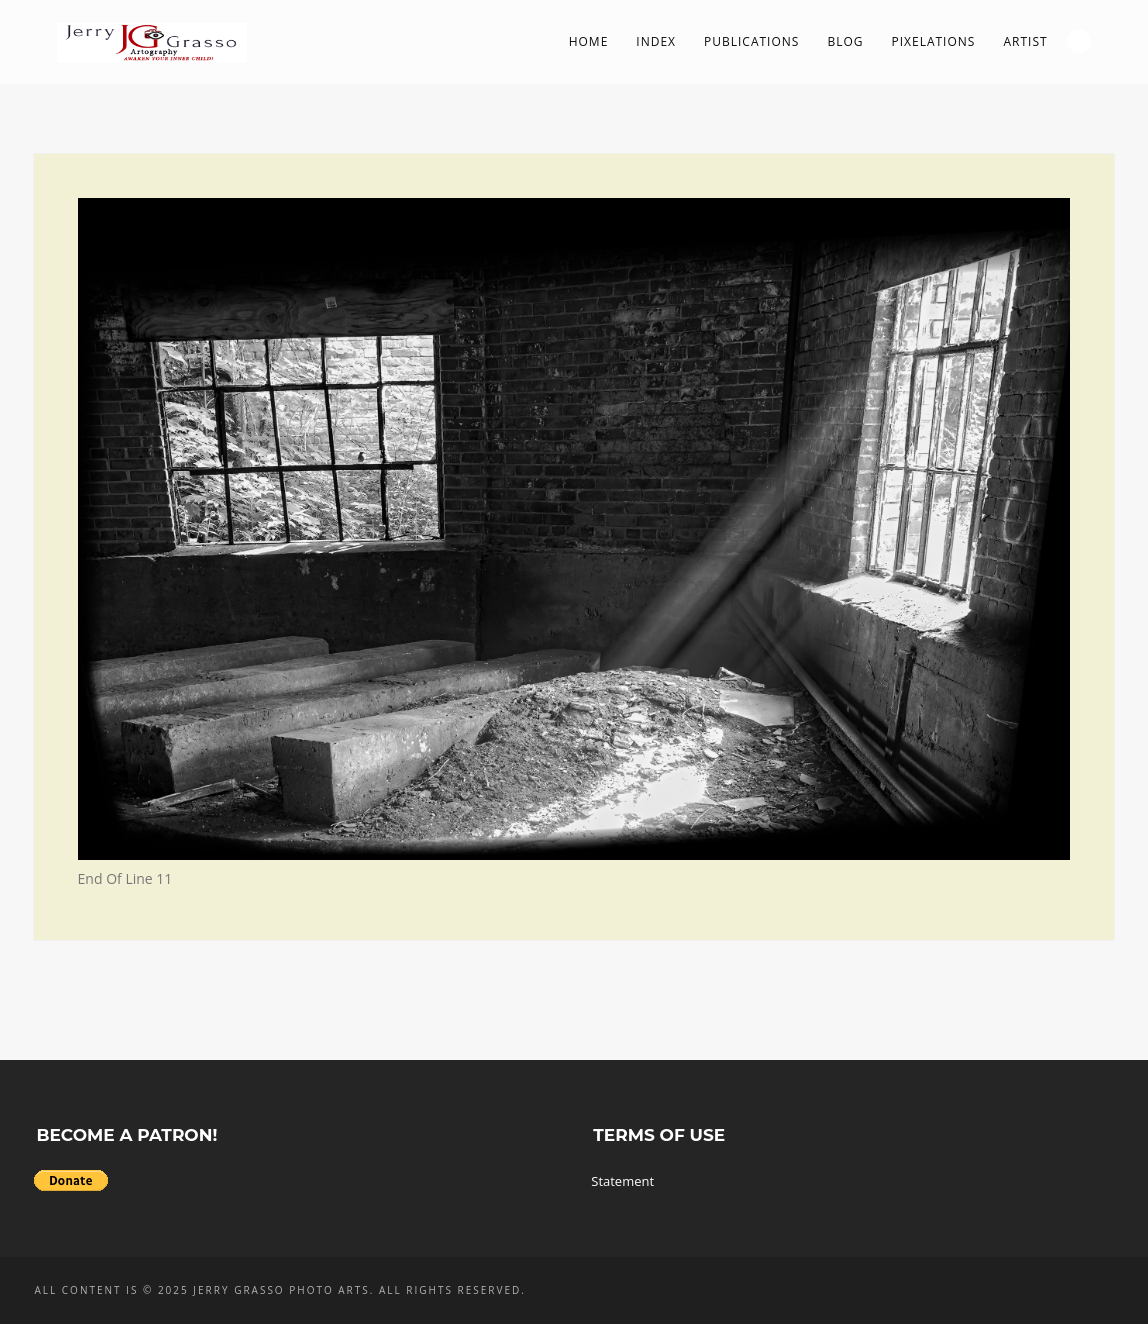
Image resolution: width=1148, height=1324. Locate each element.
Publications (751, 41)
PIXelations (933, 41)
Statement (622, 1181)
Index (656, 41)
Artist (1025, 41)
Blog (845, 41)
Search (1079, 41)
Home (589, 41)
